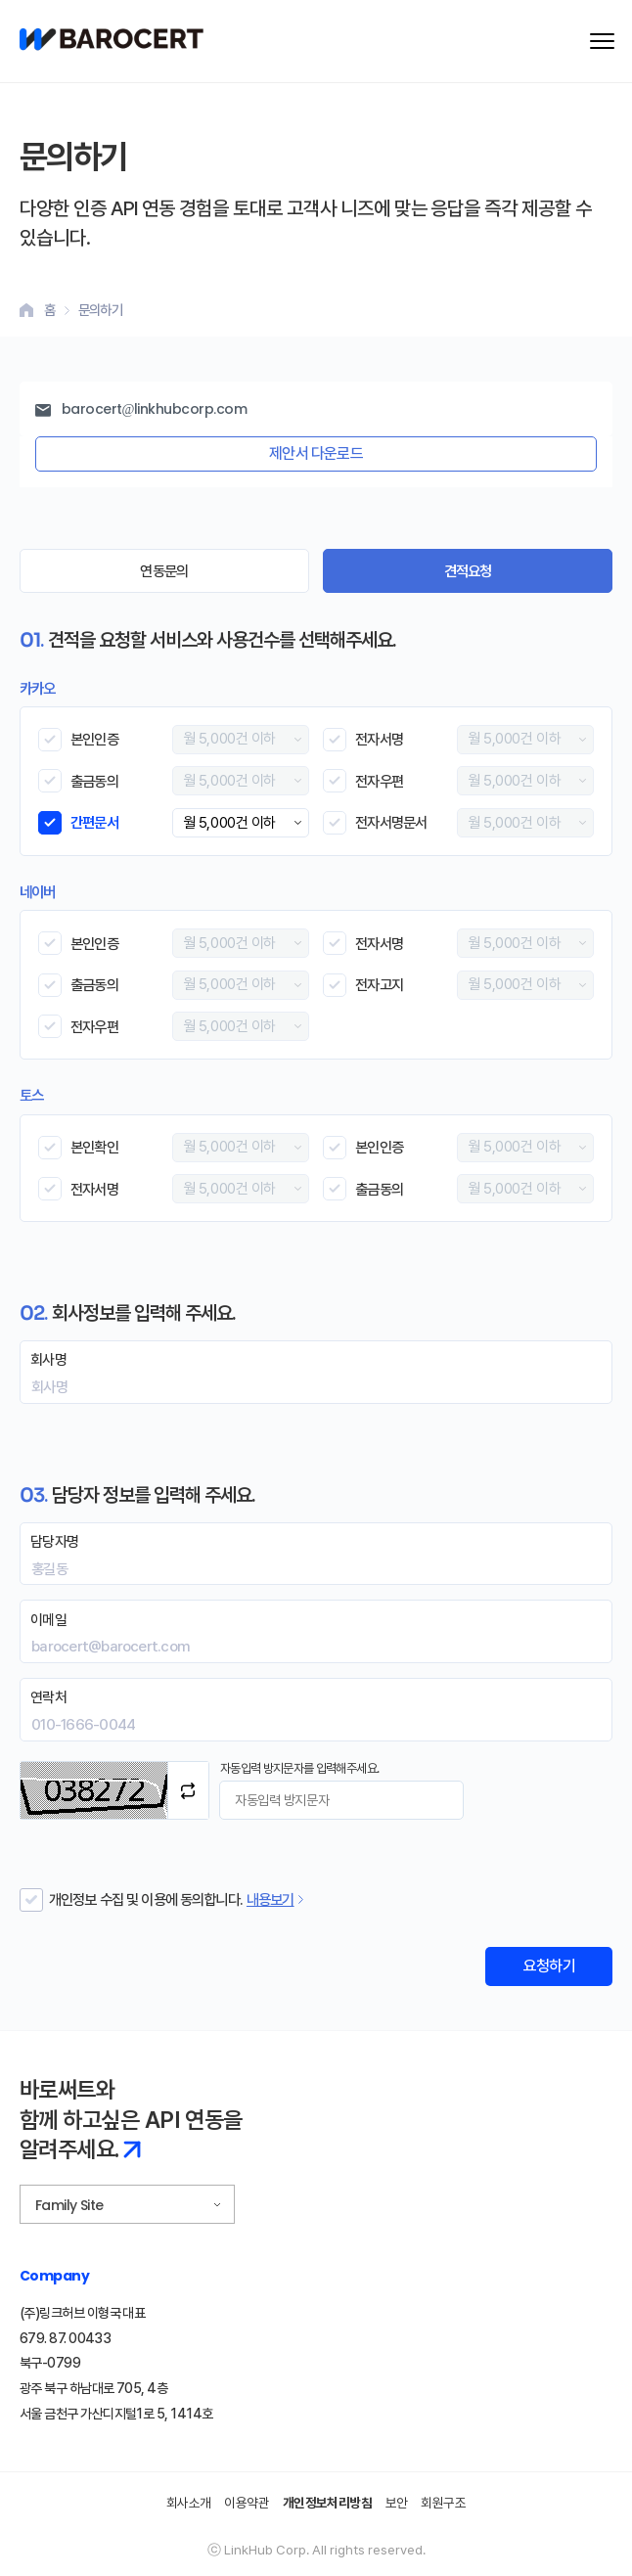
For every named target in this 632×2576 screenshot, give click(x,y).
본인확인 (94, 1147)
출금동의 (94, 781)
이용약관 (246, 2502)
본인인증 (94, 739)
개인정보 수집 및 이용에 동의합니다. (146, 1899)
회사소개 (188, 2502)
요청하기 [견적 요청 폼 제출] (548, 1966)
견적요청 (468, 571)
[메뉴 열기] (602, 41)
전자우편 (379, 781)
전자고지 (379, 984)
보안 (396, 2502)
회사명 (48, 1360)
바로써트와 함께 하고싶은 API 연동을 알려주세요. (131, 2119)
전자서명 (379, 739)
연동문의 (164, 571)
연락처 (48, 1697)
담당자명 (54, 1542)
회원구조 (443, 2502)
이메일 (48, 1620)
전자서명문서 (391, 822)
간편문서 (94, 822)
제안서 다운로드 (316, 453)
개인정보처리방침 (328, 2502)
